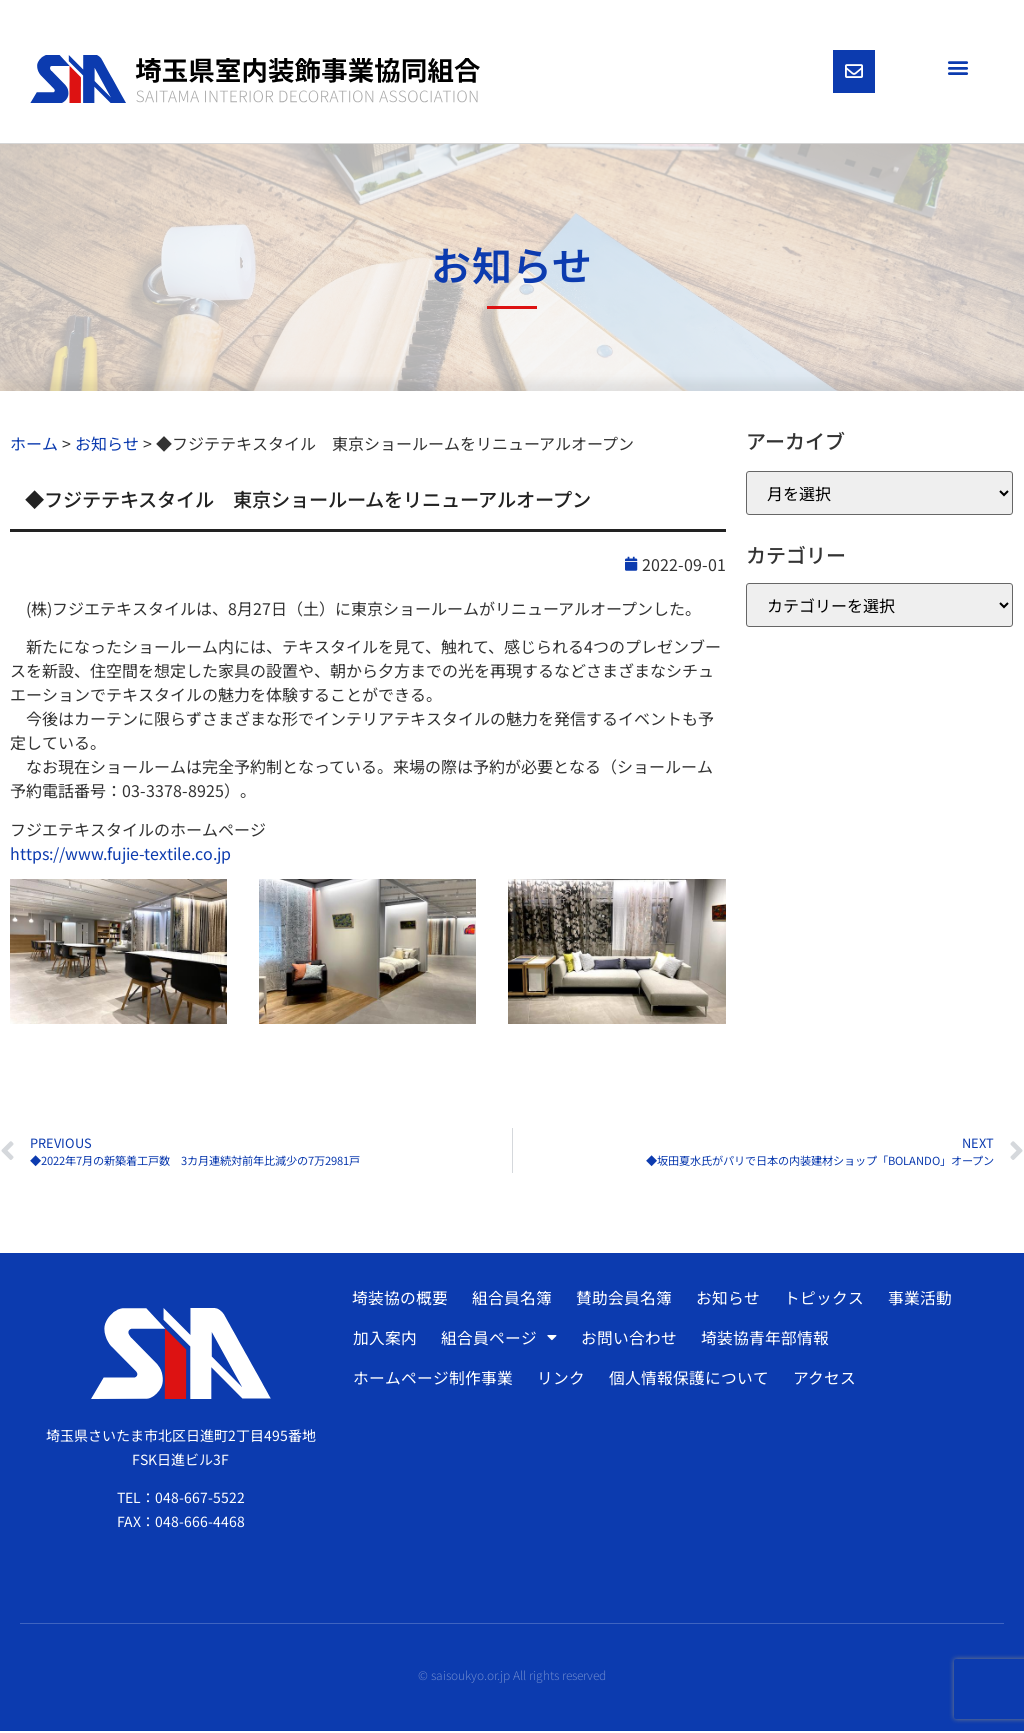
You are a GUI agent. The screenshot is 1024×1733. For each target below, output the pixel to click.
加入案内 (385, 1340)
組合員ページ (498, 1340)
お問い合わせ (627, 1340)
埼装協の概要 (399, 1300)
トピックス (819, 1300)
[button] (957, 66)
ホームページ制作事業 (433, 1380)
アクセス (821, 1380)
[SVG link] (255, 80)
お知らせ (724, 1300)
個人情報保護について (687, 1380)
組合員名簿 (510, 1300)
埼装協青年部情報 (762, 1340)
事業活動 (914, 1300)
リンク (560, 1380)
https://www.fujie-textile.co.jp (120, 855)
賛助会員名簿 (621, 1300)
